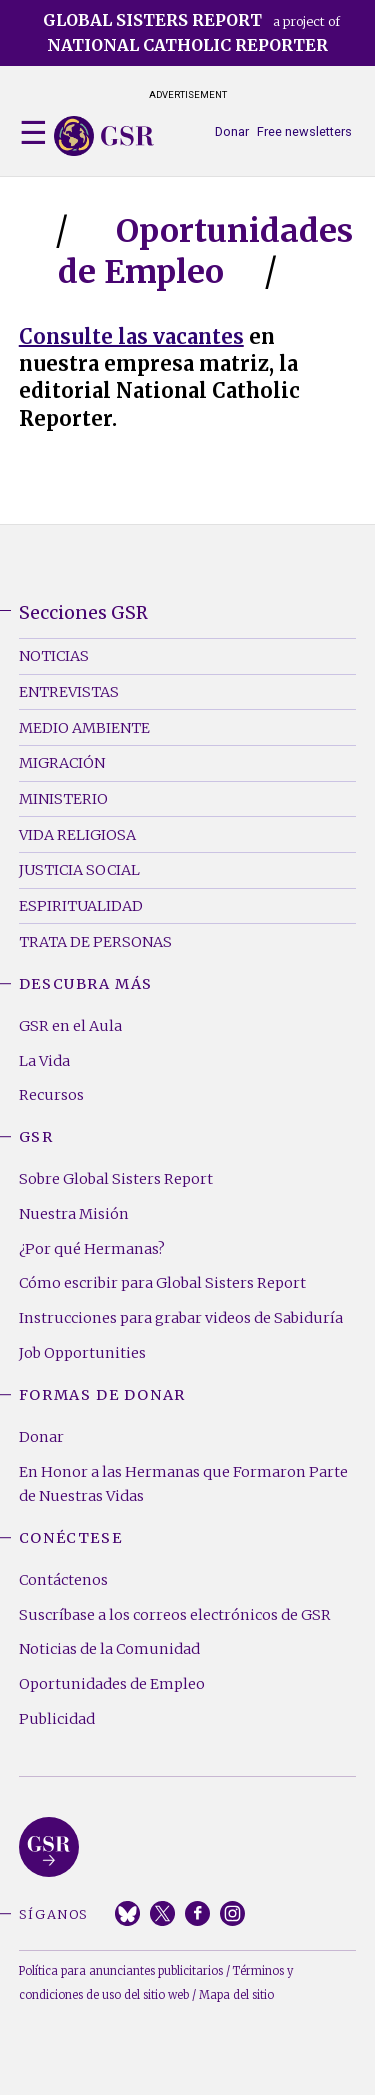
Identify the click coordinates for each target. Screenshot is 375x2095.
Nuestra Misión (74, 1214)
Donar (232, 131)
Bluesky (127, 1913)
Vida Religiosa (77, 835)
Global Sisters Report (49, 1847)
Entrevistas (69, 692)
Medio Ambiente (84, 728)
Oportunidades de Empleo (112, 1684)
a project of (191, 32)
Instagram (232, 1913)
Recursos (51, 1095)
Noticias (54, 656)
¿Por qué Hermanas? (92, 1249)
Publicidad (57, 1719)
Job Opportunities (82, 1353)
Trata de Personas (95, 942)
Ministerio (63, 799)
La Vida (44, 1061)
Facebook (197, 1913)
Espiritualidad (81, 906)
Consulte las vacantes (131, 336)
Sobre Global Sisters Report (116, 1179)
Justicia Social (79, 870)
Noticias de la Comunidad (109, 1649)
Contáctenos (63, 1580)
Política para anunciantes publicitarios (121, 1971)
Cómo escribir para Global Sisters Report (162, 1283)
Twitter (162, 1913)
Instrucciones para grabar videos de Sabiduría (181, 1318)
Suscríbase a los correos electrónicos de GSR (175, 1615)
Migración (62, 763)
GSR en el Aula (70, 1026)
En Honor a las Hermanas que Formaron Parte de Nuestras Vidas (183, 1484)
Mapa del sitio (236, 1995)
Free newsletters (304, 131)
